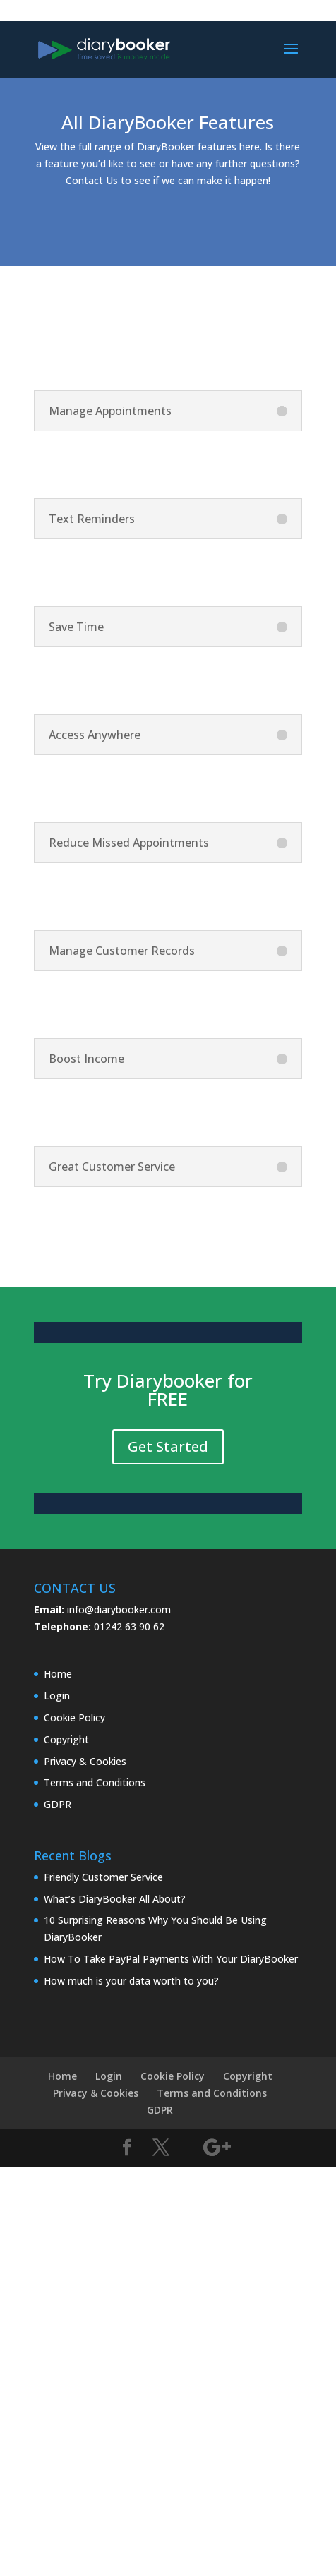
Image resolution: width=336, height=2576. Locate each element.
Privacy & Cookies (85, 1761)
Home (58, 1673)
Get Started (168, 1446)
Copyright (66, 1739)
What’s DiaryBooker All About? (115, 1899)
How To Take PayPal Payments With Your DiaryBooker (171, 1959)
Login (57, 1695)
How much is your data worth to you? (131, 1980)
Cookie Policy (74, 1717)
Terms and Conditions (94, 1782)
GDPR (57, 1804)
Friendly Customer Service (103, 1877)
